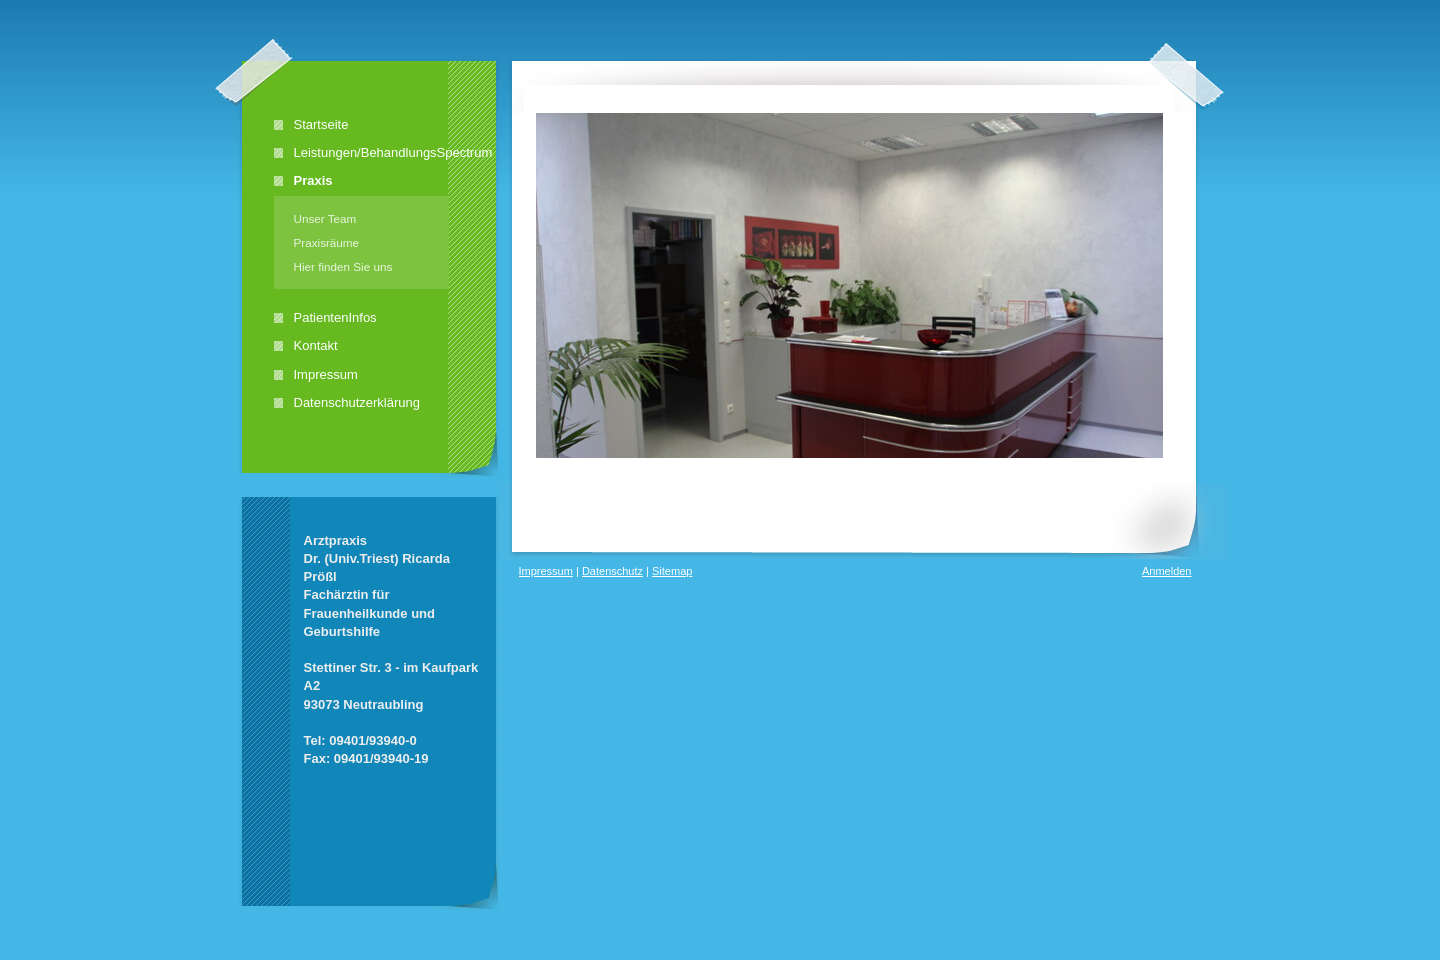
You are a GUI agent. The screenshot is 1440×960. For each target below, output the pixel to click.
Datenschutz (612, 571)
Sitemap (672, 571)
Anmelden (1167, 571)
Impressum (546, 571)
